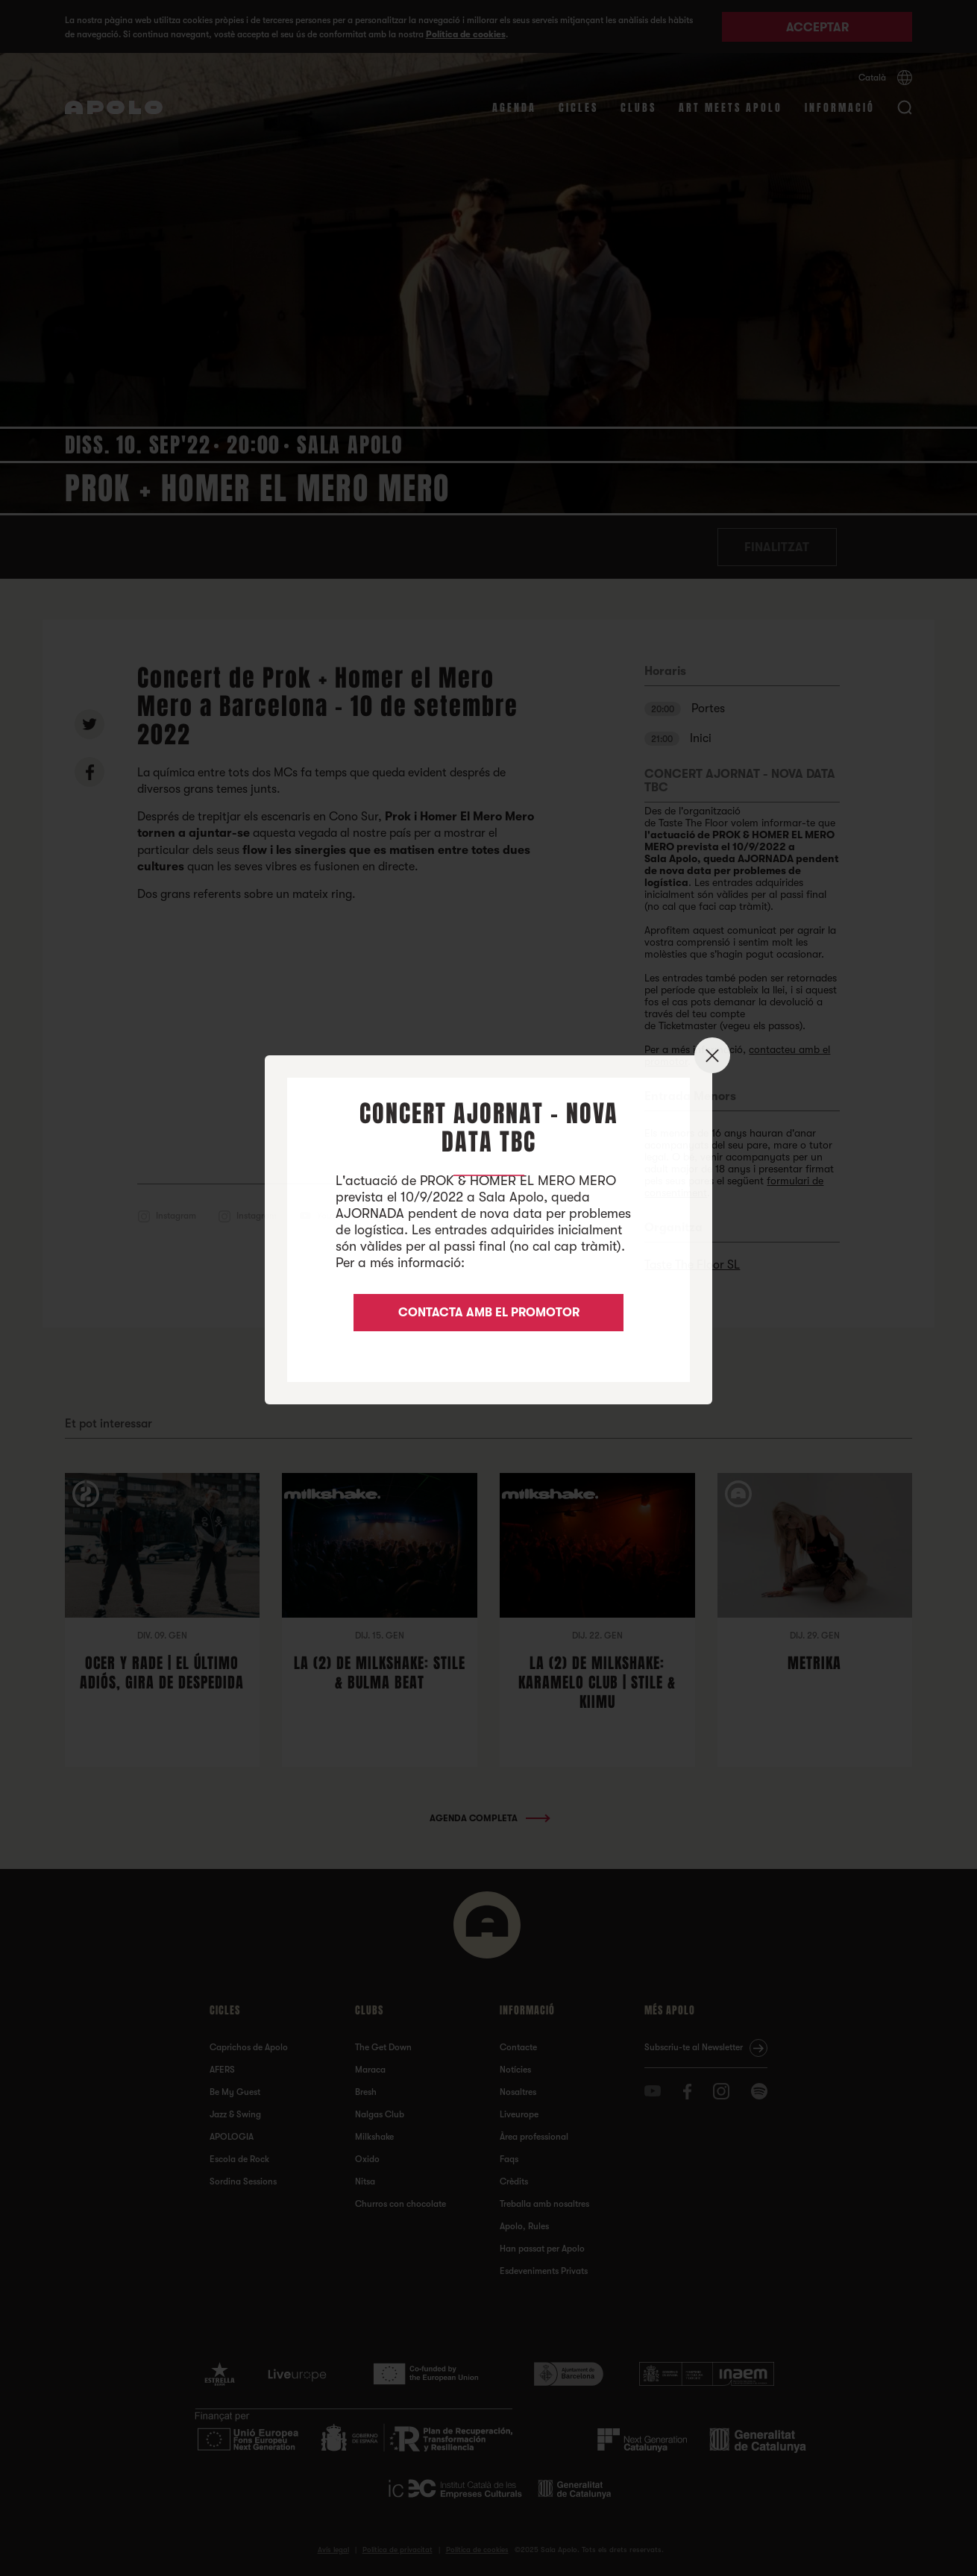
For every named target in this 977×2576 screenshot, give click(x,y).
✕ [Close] (712, 1055)
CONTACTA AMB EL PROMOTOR (488, 1312)
